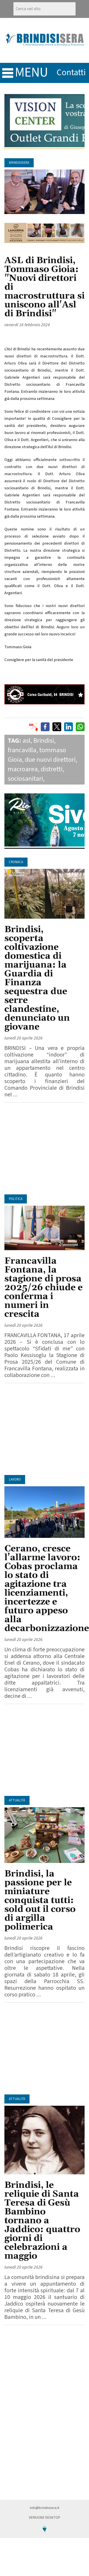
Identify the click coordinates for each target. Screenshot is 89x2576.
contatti (71, 72)
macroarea (23, 769)
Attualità (17, 1800)
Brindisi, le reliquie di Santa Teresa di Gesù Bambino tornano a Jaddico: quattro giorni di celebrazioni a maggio (42, 2221)
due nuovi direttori (50, 759)
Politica (15, 1199)
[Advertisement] (41, 1148)
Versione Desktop (44, 2517)
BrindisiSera (19, 162)
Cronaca (16, 862)
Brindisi (43, 740)
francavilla (22, 750)
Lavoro (15, 1479)
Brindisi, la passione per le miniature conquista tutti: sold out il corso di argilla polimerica (40, 1900)
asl (26, 740)
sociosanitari (25, 778)
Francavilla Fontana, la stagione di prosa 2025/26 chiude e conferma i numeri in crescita (43, 1287)
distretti (52, 769)
